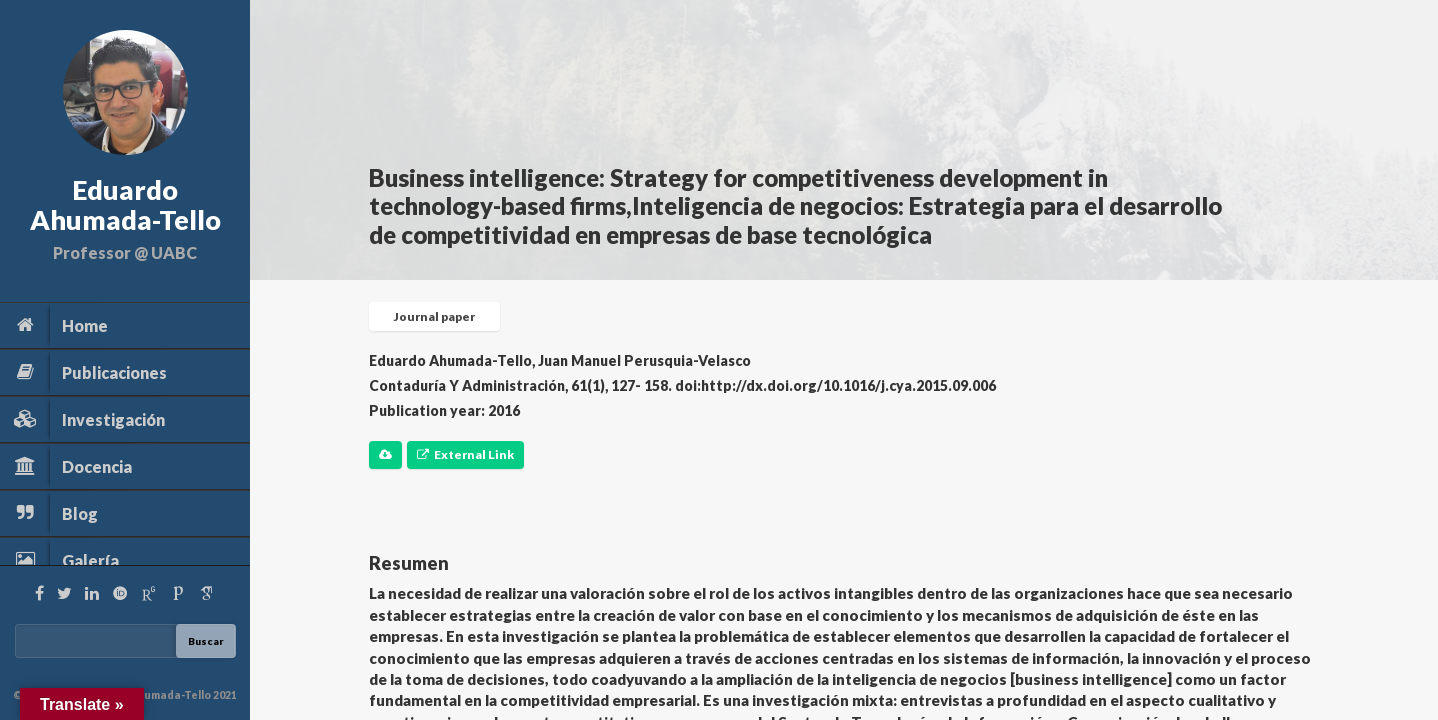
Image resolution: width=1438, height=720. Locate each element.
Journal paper (434, 316)
